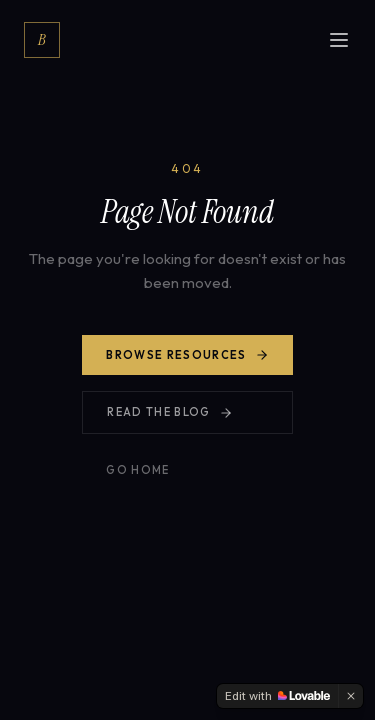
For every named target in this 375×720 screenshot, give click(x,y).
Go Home (137, 470)
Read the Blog (169, 412)
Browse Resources (187, 355)
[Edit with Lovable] (277, 696)
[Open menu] (339, 40)
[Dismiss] (351, 696)
